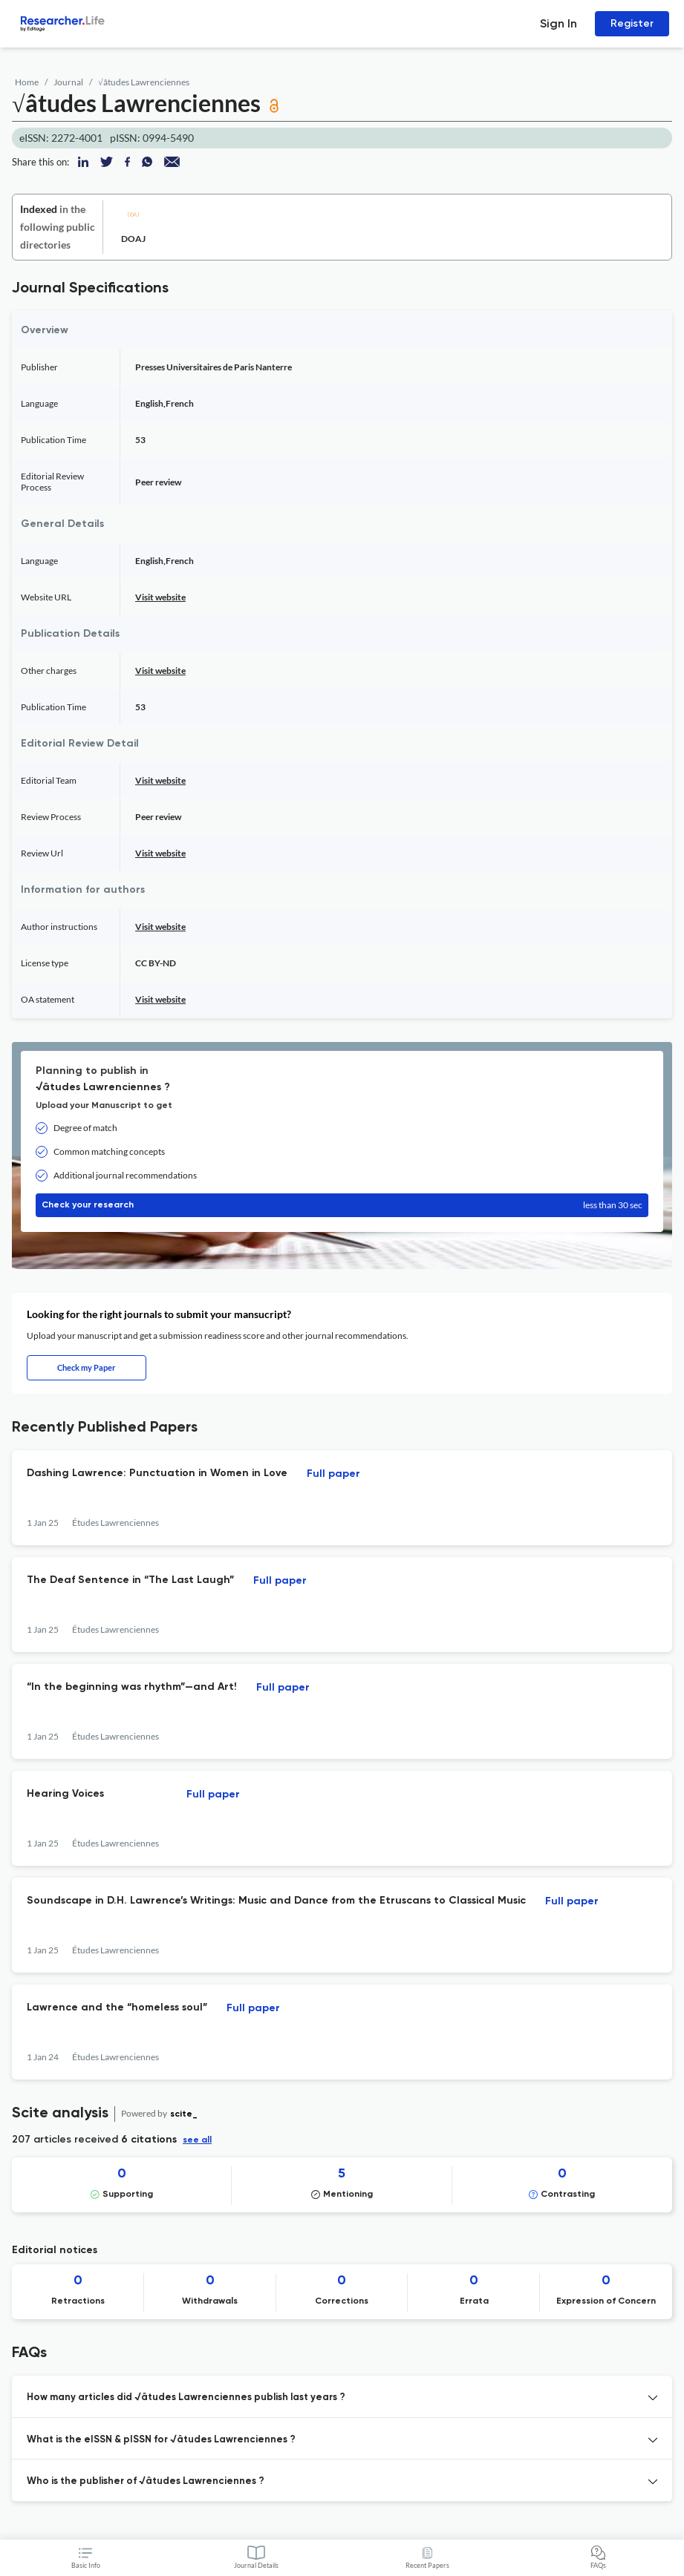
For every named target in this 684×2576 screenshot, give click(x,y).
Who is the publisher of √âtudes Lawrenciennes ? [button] (145, 2481)
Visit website (160, 597)
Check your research (342, 1205)
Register (632, 23)
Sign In (558, 23)
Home (27, 82)
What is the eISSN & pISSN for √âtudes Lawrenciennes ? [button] (161, 2440)
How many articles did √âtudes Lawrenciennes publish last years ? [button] (186, 2397)
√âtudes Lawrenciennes (143, 82)
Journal (68, 82)
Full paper (333, 1474)
